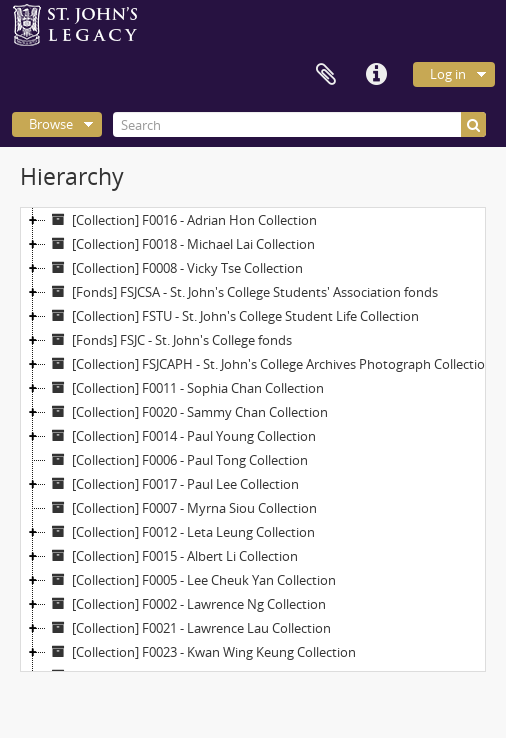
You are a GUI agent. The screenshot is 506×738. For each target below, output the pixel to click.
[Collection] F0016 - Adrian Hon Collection (181, 220)
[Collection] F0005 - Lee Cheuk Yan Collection (191, 580)
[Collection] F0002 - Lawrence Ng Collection (186, 604)
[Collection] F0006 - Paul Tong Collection (177, 460)
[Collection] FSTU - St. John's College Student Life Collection (232, 316)
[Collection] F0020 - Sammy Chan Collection (187, 412)
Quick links (376, 75)
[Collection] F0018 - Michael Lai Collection (180, 244)
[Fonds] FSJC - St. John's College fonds (169, 340)
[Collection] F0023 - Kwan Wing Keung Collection (201, 652)
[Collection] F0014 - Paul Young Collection (181, 436)
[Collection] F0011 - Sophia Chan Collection (185, 388)
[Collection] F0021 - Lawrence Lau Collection (188, 628)
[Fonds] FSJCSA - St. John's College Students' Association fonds (242, 292)
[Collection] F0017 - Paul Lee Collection (172, 484)
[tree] (253, 439)
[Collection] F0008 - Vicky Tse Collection (174, 268)
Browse (51, 124)
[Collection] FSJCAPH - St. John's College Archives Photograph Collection (269, 364)
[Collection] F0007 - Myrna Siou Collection (181, 508)
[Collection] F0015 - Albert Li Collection (172, 556)
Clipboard (326, 75)
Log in (448, 74)
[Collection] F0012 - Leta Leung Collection (180, 532)
